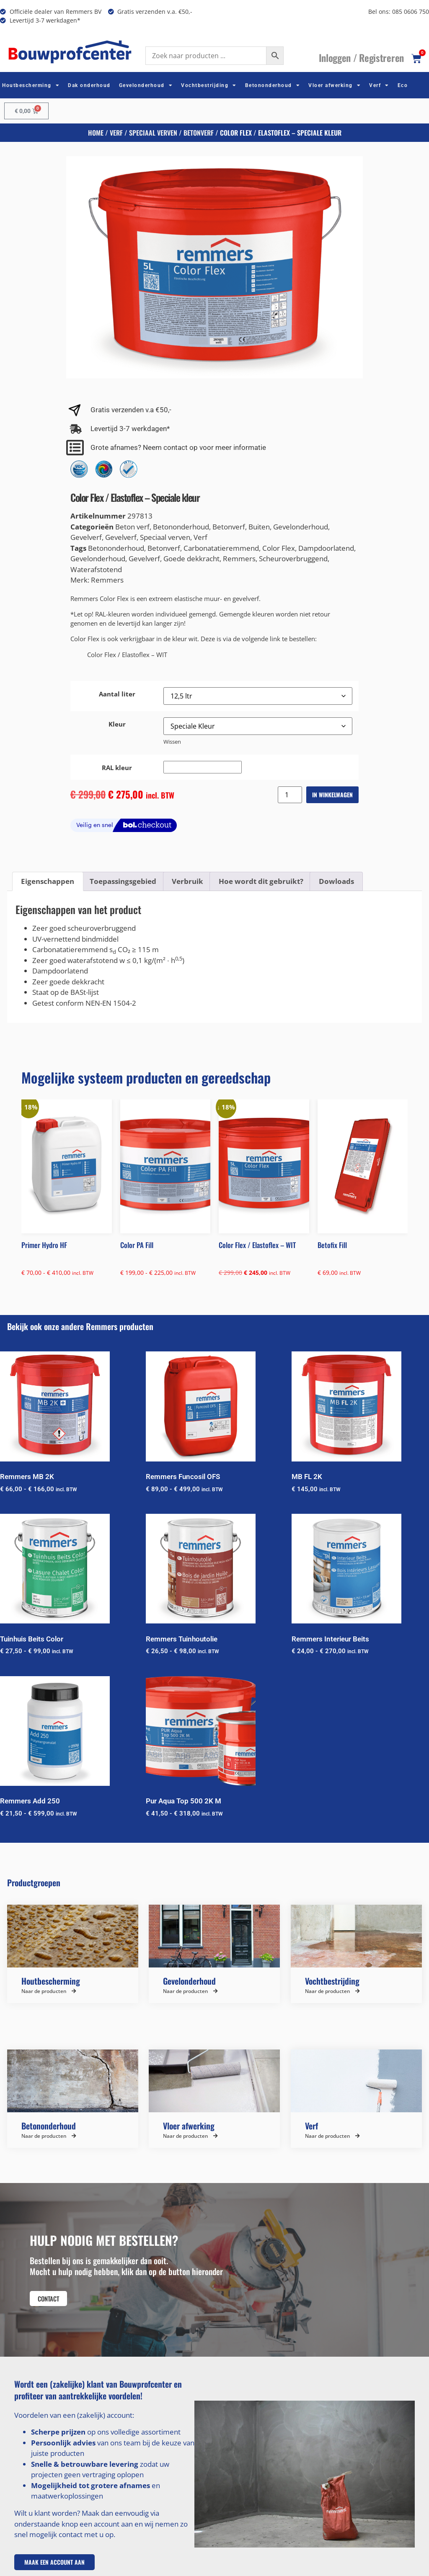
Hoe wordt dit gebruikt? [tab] (261, 881)
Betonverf (198, 133)
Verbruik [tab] (187, 881)
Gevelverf (86, 537)
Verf (379, 85)
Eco (403, 85)
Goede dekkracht (191, 558)
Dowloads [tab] (336, 881)
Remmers (239, 558)
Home (95, 133)
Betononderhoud (272, 85)
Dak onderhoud (89, 85)
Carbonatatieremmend (221, 548)
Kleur (117, 724)
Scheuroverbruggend (293, 558)
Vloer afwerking (334, 85)
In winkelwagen (332, 794)
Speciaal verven (153, 133)
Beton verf (132, 527)
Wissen (172, 741)
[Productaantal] (290, 794)
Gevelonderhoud (146, 85)
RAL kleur (117, 768)
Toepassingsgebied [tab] (123, 881)
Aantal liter (117, 694)
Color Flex (278, 548)
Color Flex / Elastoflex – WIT (127, 654)
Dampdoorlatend (326, 548)
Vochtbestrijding (209, 85)
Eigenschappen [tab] (47, 881)
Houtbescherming (30, 85)
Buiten (259, 527)
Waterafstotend (96, 569)
